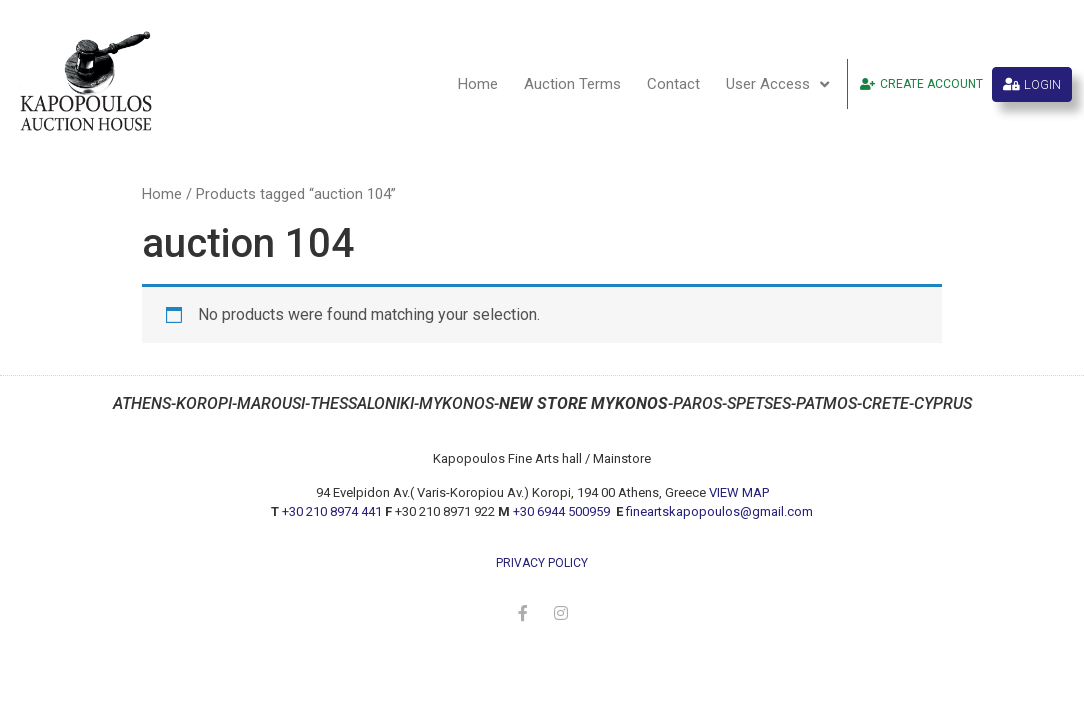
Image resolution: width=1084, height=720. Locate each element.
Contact (673, 84)
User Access (777, 84)
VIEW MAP (739, 492)
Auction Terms (572, 84)
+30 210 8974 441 (332, 511)
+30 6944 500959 (563, 511)
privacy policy (542, 563)
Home (478, 84)
